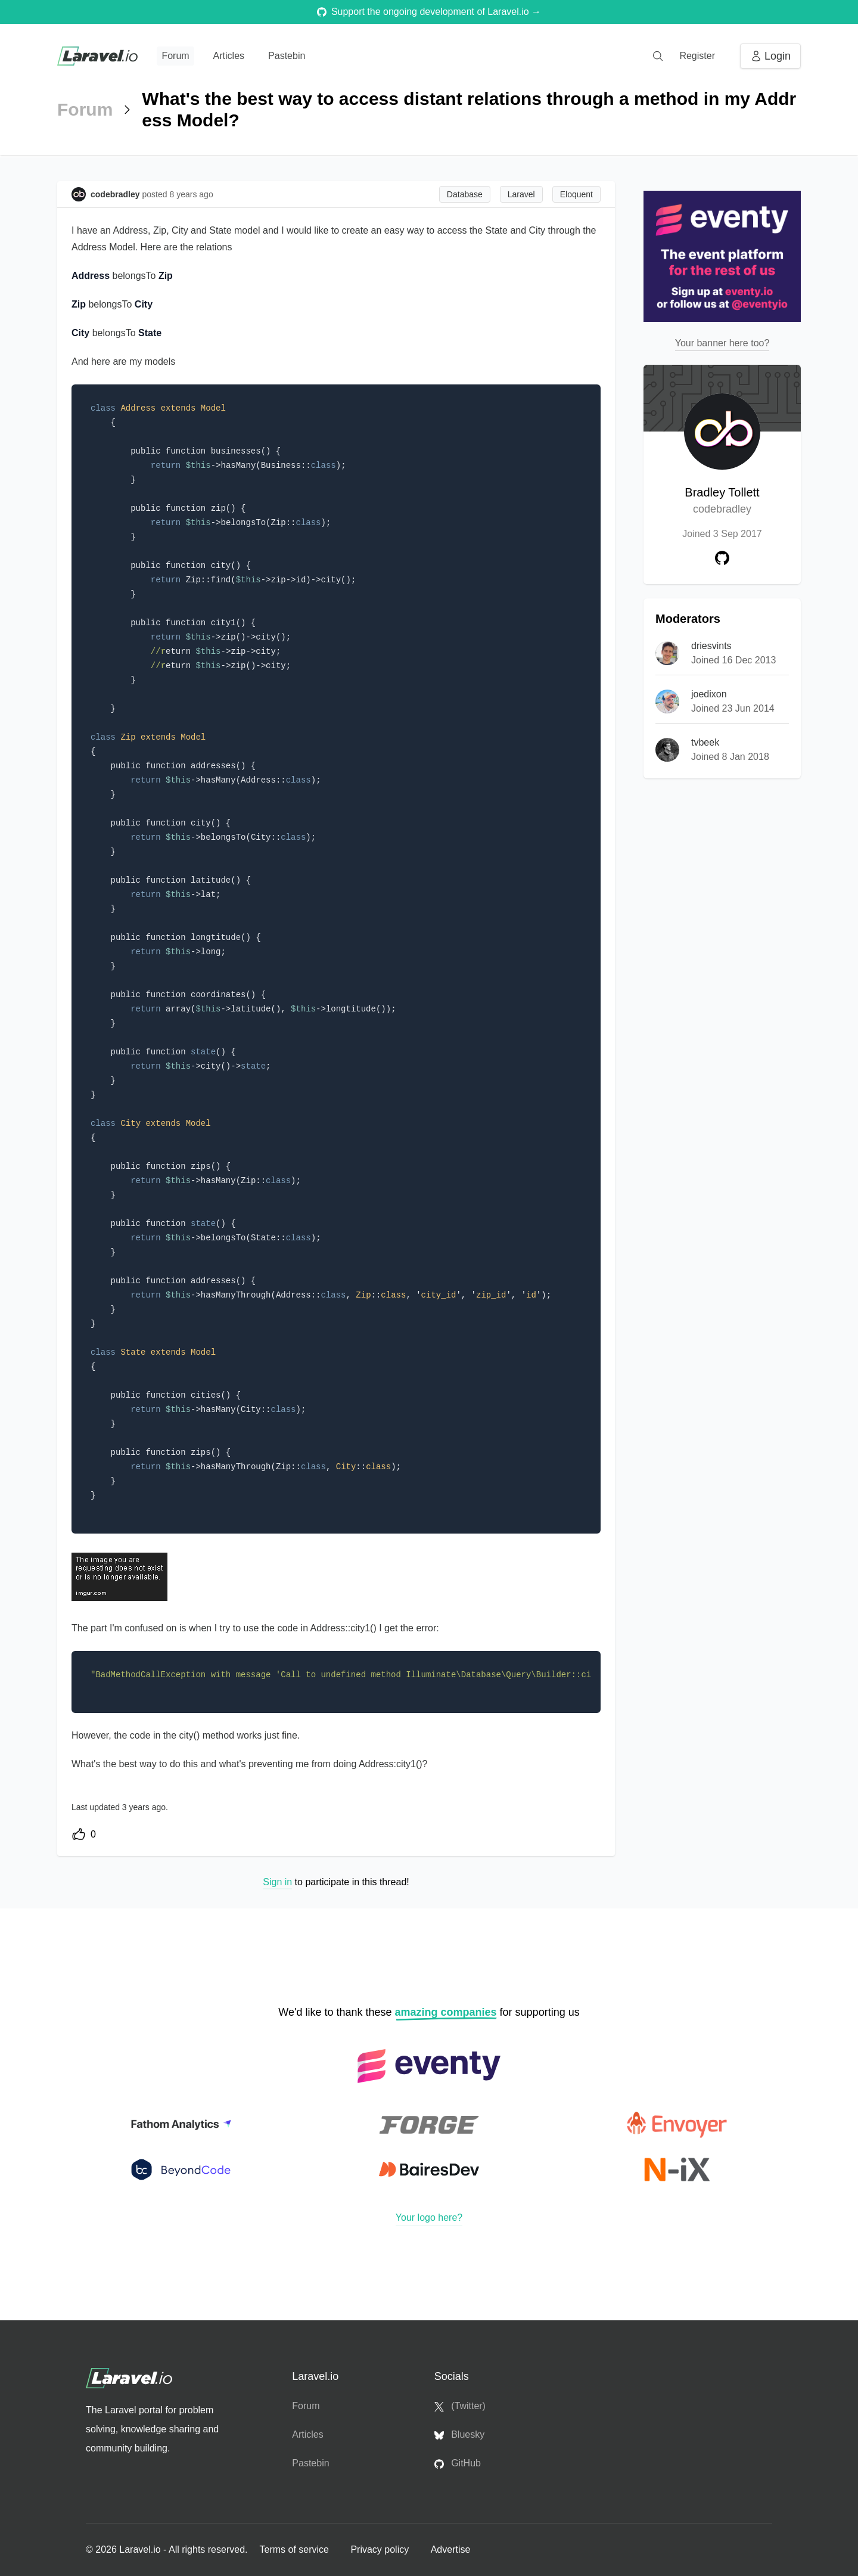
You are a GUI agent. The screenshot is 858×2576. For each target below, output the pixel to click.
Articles (228, 56)
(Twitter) (460, 2406)
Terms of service (295, 2549)
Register (697, 56)
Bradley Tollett (722, 501)
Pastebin (286, 56)
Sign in (277, 1882)
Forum (175, 56)
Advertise (451, 2549)
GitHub (457, 2463)
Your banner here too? (722, 343)
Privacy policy (380, 2549)
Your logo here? (429, 2217)
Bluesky (459, 2434)
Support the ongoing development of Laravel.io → (429, 12)
